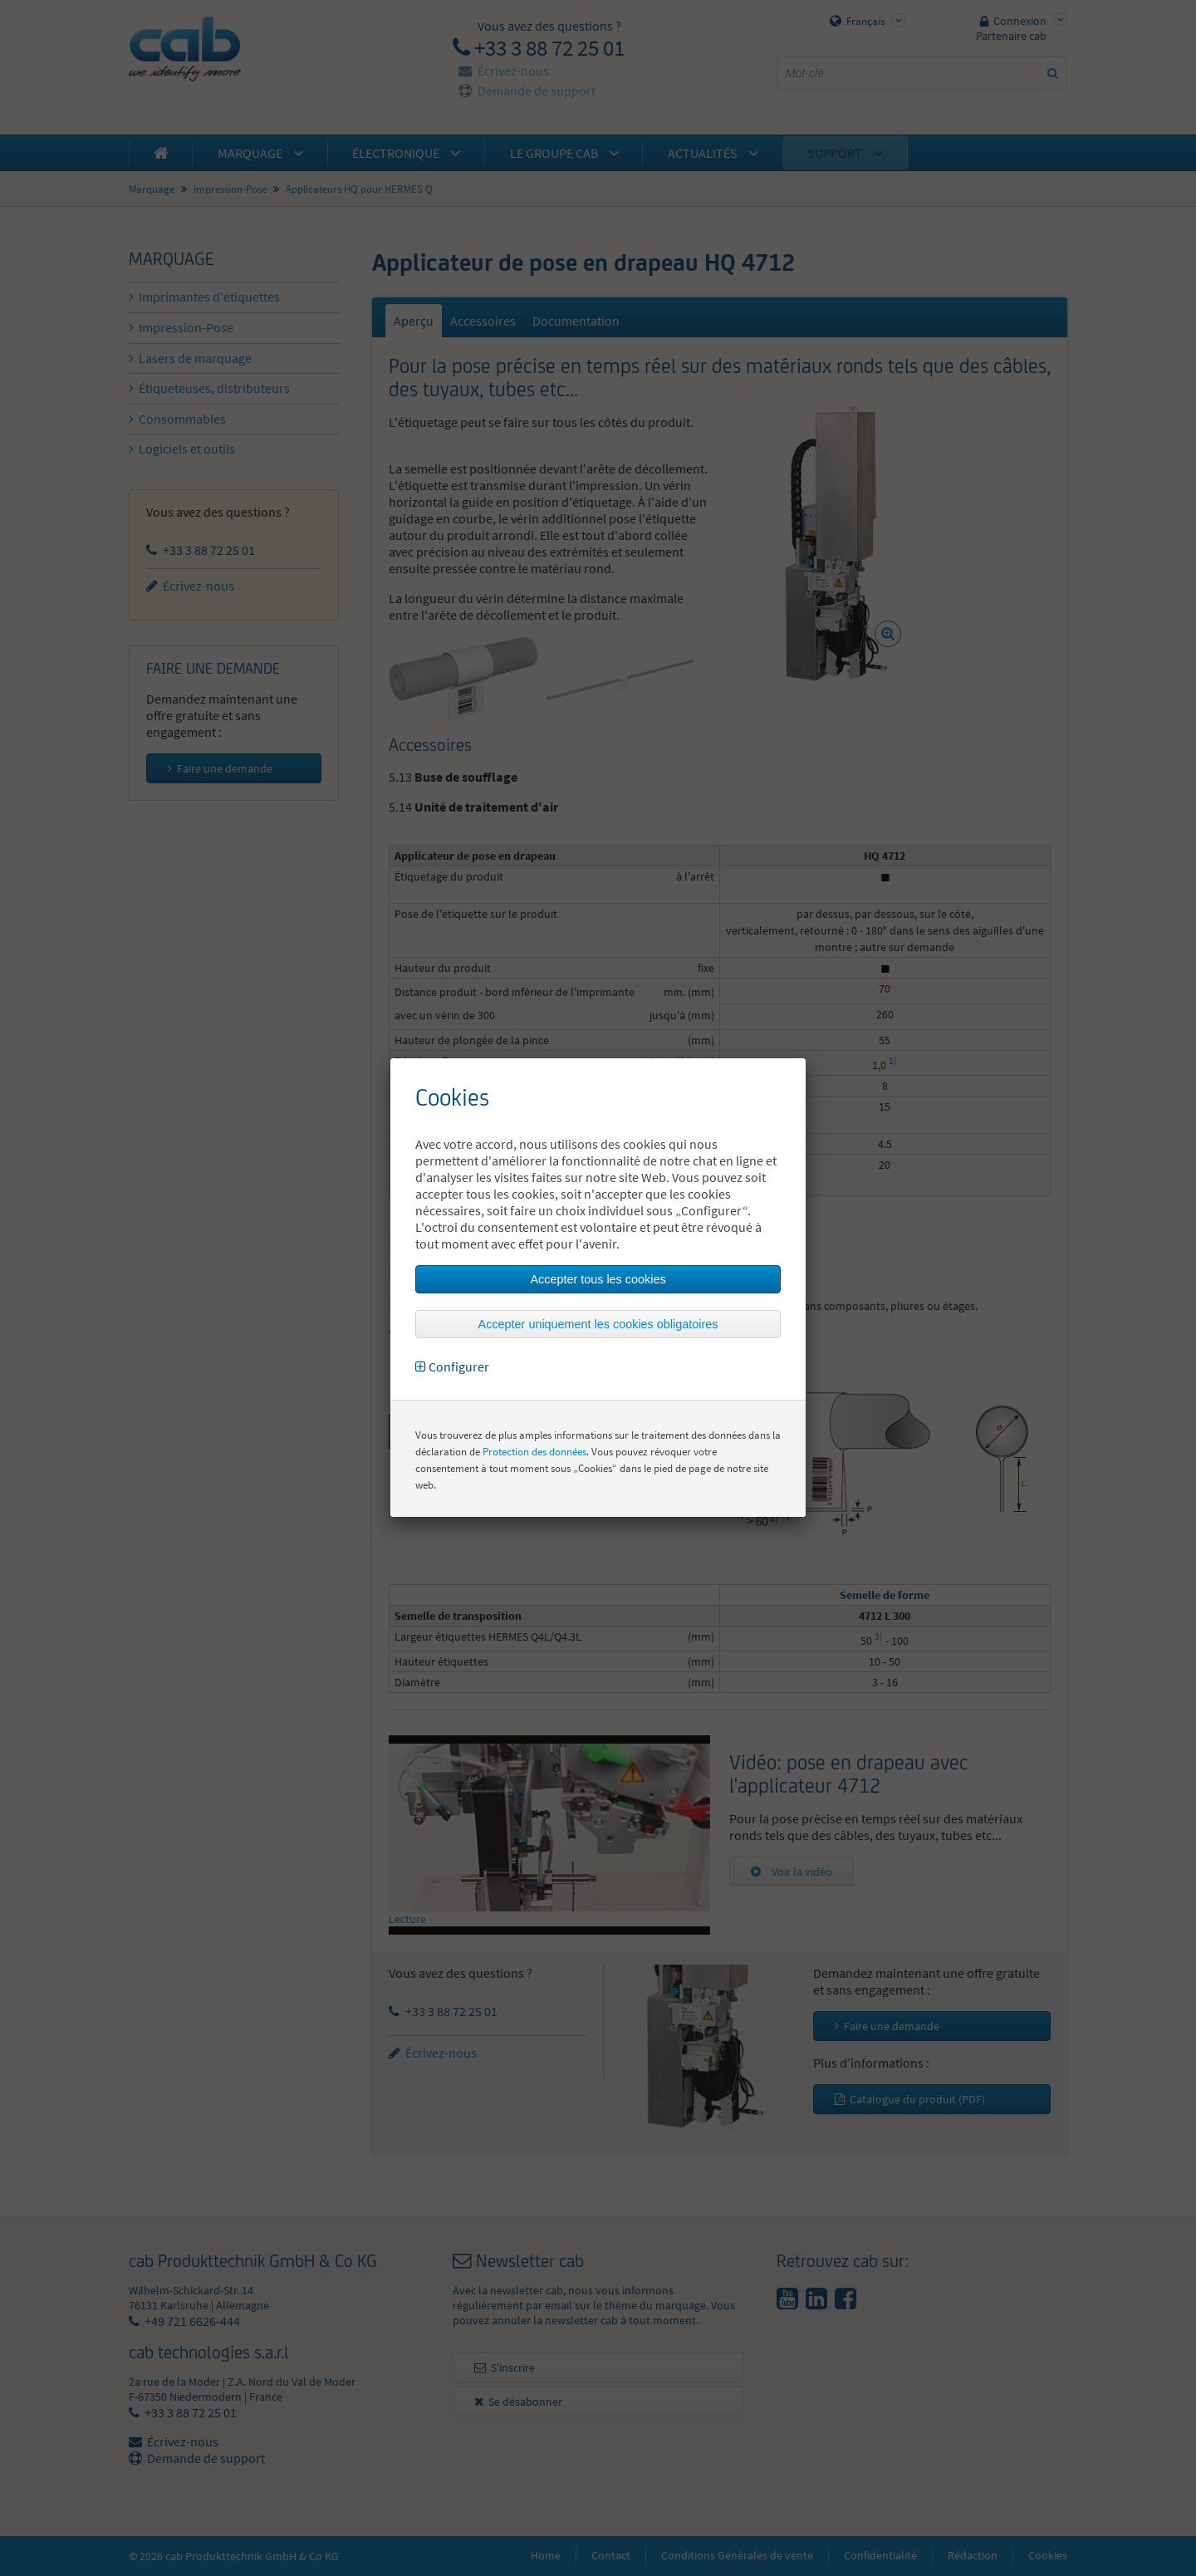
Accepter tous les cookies (597, 1279)
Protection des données (534, 1452)
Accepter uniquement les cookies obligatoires (598, 1324)
